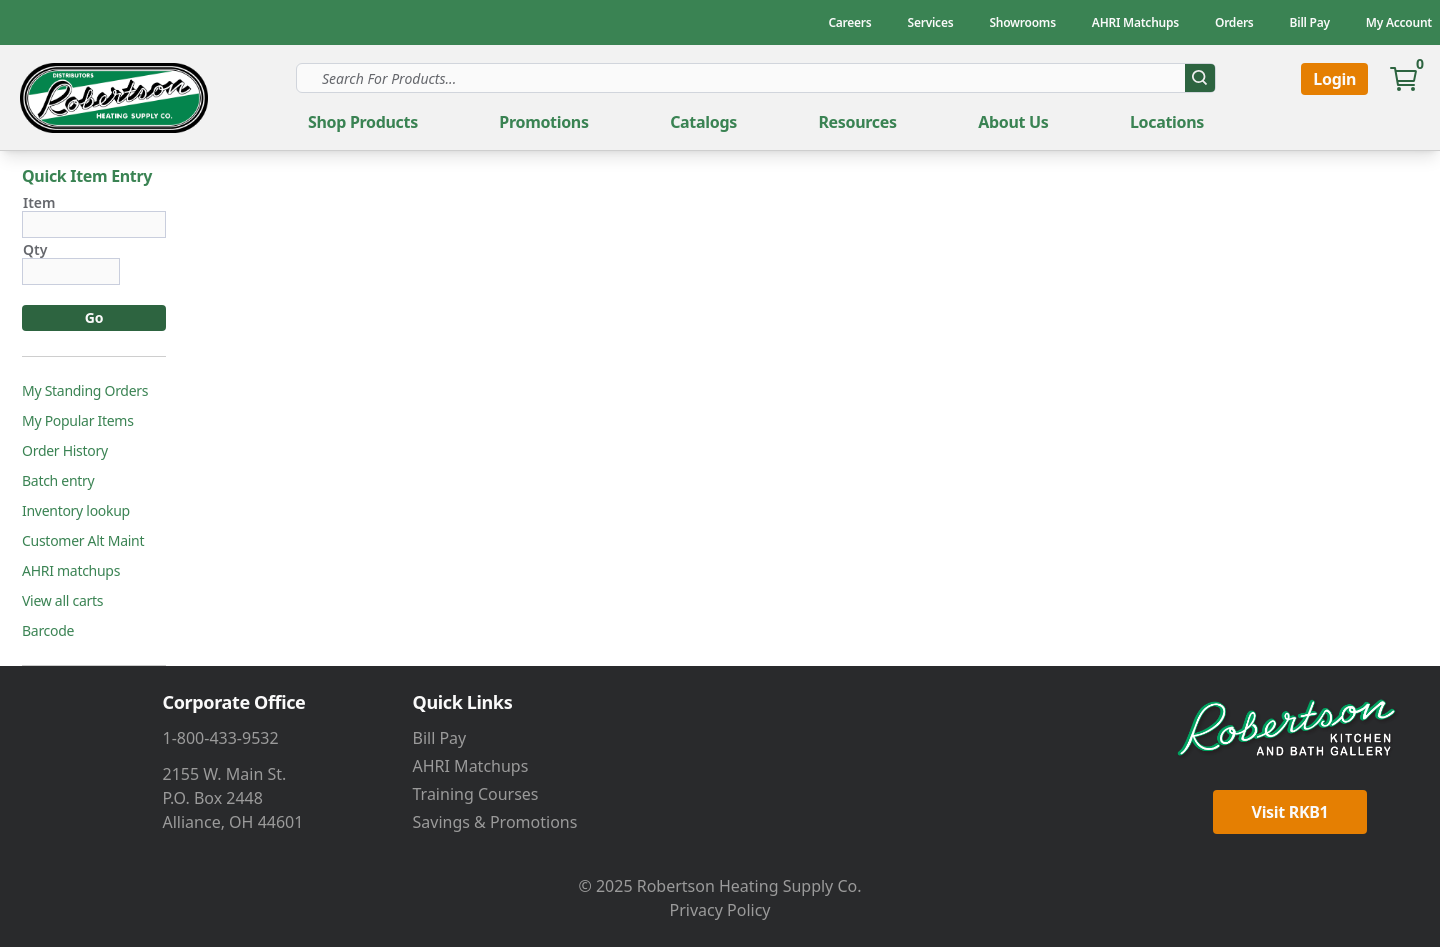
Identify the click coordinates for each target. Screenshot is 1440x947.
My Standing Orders (85, 391)
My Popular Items (78, 421)
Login (1334, 79)
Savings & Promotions (495, 822)
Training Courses (476, 794)
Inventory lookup (76, 511)
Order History (65, 451)
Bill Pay (440, 738)
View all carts (62, 601)
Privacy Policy (720, 910)
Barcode (48, 631)
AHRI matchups (71, 571)
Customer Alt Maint (83, 541)
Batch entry (58, 481)
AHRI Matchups (471, 766)
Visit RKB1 (1290, 812)
